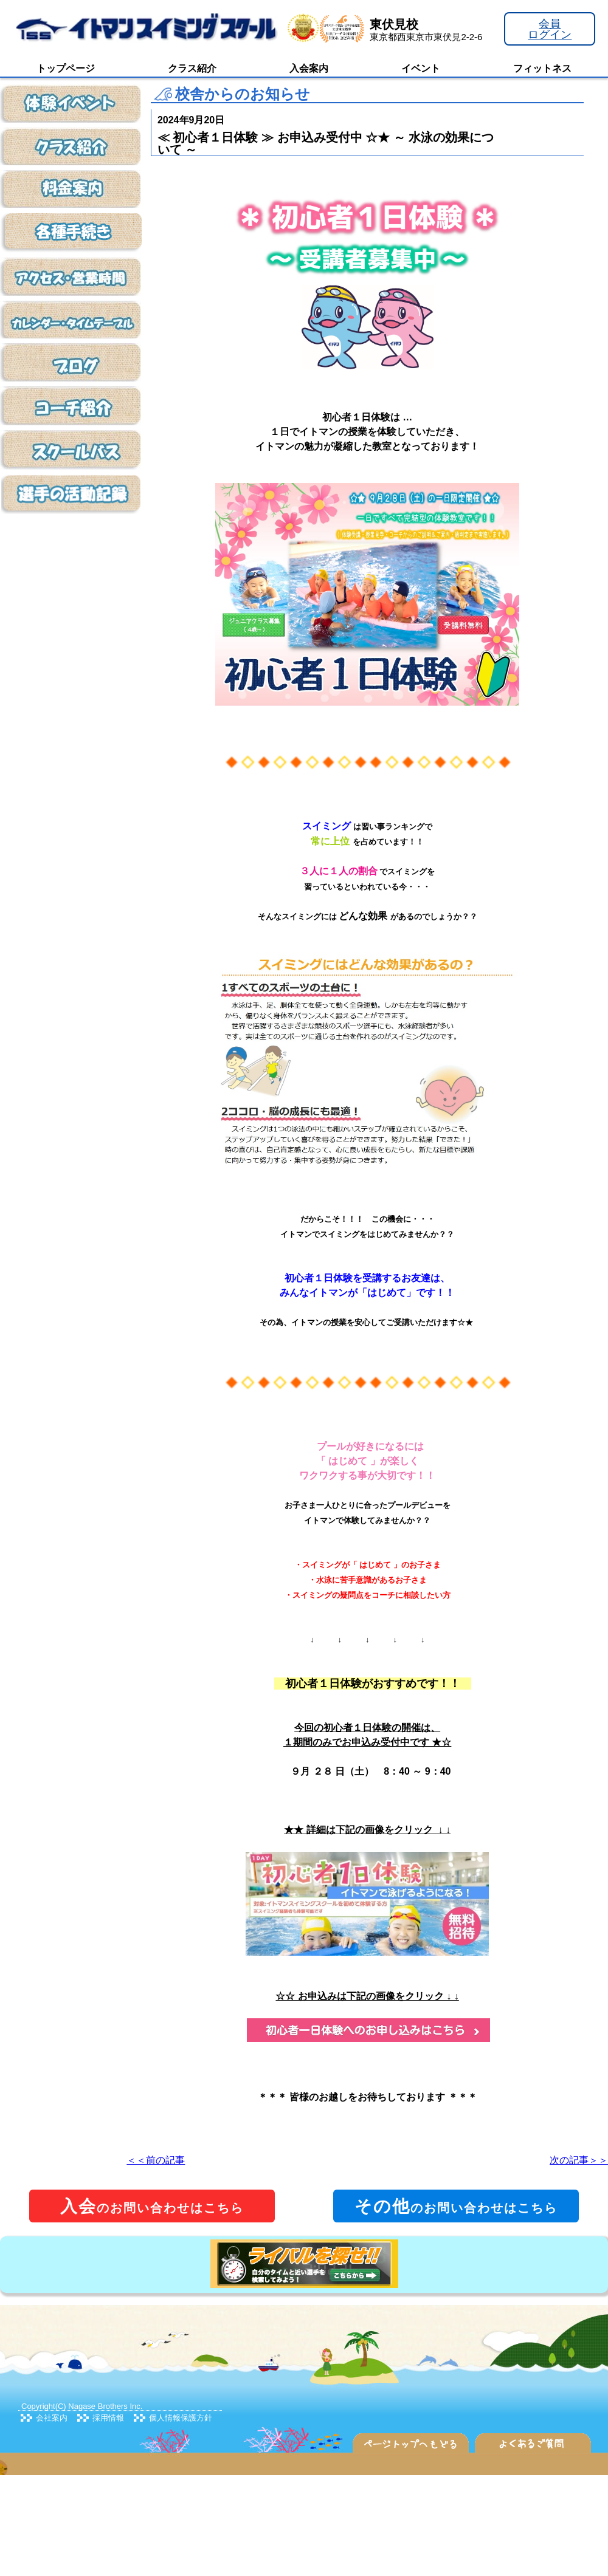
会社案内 (51, 2417)
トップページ (65, 68)
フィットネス (542, 68)
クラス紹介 (192, 68)
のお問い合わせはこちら (152, 2206)
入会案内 (308, 68)
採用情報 (108, 2417)
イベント (420, 68)
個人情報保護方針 (180, 2417)
